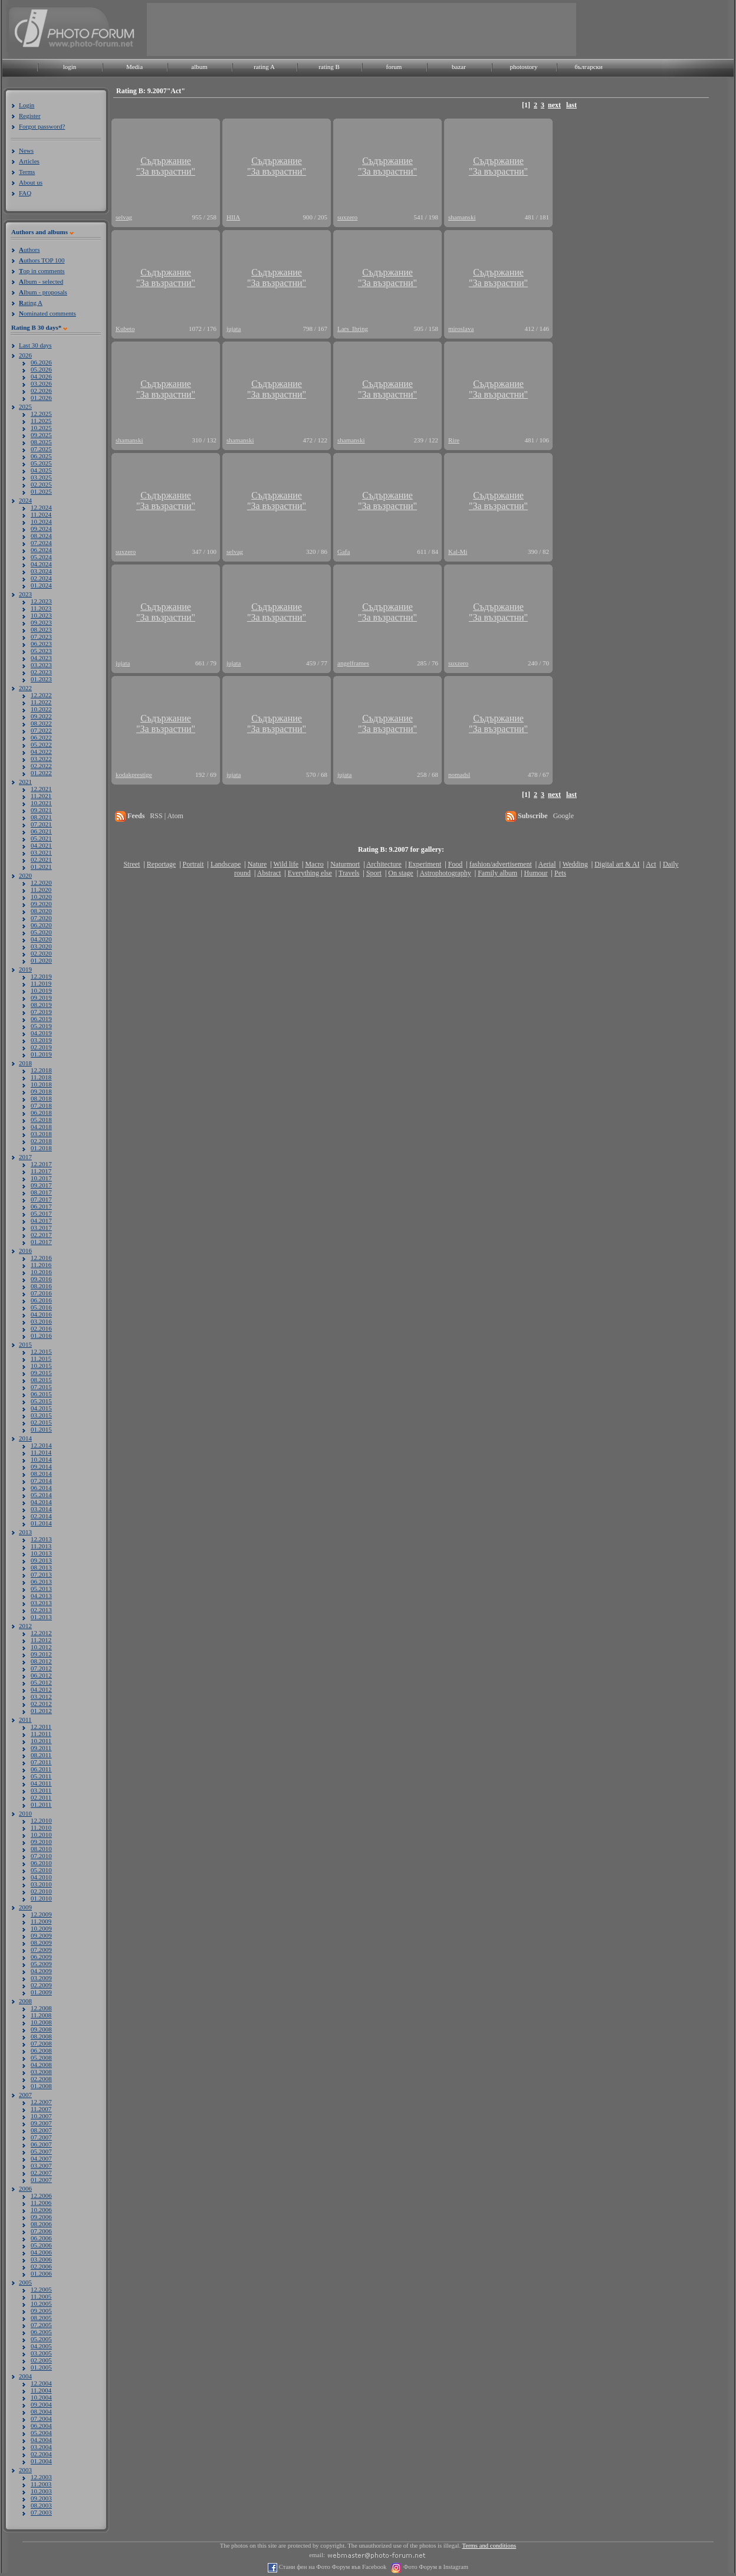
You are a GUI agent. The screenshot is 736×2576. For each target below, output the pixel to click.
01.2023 (41, 678)
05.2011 (41, 1776)
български (588, 66)
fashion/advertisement (500, 864)
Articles (29, 161)
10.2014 (41, 1459)
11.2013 (41, 1546)
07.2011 (41, 1762)
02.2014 (41, 1516)
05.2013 (41, 1588)
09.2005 (41, 2310)
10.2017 (41, 1178)
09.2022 (41, 716)
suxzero (347, 217)
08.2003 (41, 2505)
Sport (374, 873)
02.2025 (41, 484)
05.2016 (41, 1307)
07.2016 (41, 1293)
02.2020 (41, 953)
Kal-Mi (457, 551)
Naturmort (345, 864)
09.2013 (41, 1560)
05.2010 (41, 1869)
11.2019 (41, 983)
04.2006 (41, 2252)
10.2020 (41, 896)
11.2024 (41, 514)
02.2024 (41, 578)
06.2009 (41, 1956)
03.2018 (41, 1133)
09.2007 (41, 2123)
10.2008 (41, 2022)
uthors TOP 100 (41, 260)
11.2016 (41, 1264)
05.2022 (41, 744)
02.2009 (41, 1984)
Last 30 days (35, 345)
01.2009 (41, 1992)
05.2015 (41, 1401)
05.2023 (41, 650)
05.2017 (41, 1213)
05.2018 (41, 1119)
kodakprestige (134, 774)
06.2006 (41, 2238)
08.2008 (41, 2036)
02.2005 (41, 2360)
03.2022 (41, 758)
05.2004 (41, 2432)
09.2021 (41, 809)
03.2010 (41, 1884)
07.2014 (41, 1480)
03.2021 (41, 852)
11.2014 (41, 1452)
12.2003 (41, 2476)
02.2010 (41, 1891)
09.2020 (41, 903)
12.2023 (41, 601)
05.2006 (41, 2245)
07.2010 (41, 1855)
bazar (459, 66)
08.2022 (41, 723)
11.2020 (41, 889)
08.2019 (41, 1004)
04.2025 (41, 470)
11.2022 (41, 701)
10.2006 (41, 2209)
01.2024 (41, 585)
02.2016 (41, 1328)
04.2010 (41, 1877)
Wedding (575, 864)
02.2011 (41, 1797)
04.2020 (41, 939)
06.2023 (41, 643)
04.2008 (41, 2064)
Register (30, 115)
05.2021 (41, 838)
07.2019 (41, 1011)
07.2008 (41, 2043)
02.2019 (41, 1047)
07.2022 (41, 730)
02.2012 (41, 1703)
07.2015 (41, 1386)
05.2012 (41, 1682)
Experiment (424, 864)
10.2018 (41, 1084)
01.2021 (41, 866)
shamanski (461, 217)
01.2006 (41, 2273)
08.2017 (41, 1192)
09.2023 (41, 622)
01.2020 (41, 960)
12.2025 (41, 413)
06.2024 (41, 549)
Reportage (161, 864)
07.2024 (41, 542)
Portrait (193, 864)
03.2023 (41, 664)
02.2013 (41, 1609)
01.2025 (41, 491)
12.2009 (41, 1914)
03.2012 (41, 1696)
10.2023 (41, 615)
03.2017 (41, 1227)
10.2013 (41, 1553)
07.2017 (41, 1199)
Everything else (310, 873)
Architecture (384, 864)
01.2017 (41, 1241)
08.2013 (41, 1567)
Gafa (343, 551)
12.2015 (41, 1351)
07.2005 (41, 2324)
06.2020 (41, 924)
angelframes (353, 663)
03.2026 (41, 383)
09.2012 (41, 1654)
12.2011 (41, 1726)
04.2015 (41, 1408)
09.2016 (41, 1278)
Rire (453, 440)
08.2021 (41, 817)
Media (134, 66)
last (571, 105)
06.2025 (41, 456)
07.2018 (41, 1105)
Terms (27, 171)
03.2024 (41, 571)
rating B (329, 66)
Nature (257, 864)
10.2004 (41, 2397)
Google (563, 816)
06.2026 (41, 362)
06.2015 (41, 1393)
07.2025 (41, 448)
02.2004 (41, 2453)
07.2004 (41, 2418)
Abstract (269, 873)
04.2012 (41, 1689)
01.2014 (41, 1523)
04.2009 (41, 1970)
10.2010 (41, 1834)
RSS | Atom (166, 816)
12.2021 (41, 788)
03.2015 (41, 1415)
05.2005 (41, 2338)
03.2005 (41, 2353)
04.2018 (41, 1126)
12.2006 (41, 2195)
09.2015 (41, 1372)
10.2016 (41, 1271)
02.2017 (41, 1234)
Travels (349, 873)
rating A (264, 66)
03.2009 (41, 1977)
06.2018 (41, 1112)
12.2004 (41, 2383)
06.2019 (41, 1018)
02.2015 (41, 1422)
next (554, 105)
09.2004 (41, 2404)
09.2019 (41, 997)
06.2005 (41, 2331)
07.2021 (41, 824)
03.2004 (41, 2446)
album (199, 66)
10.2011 (41, 1740)
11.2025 (41, 420)
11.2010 (41, 1827)
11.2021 (41, 795)
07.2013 (41, 1574)
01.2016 (41, 1335)
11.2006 (41, 2202)
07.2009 (41, 1949)
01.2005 (41, 2367)
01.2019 (41, 1054)
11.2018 (41, 1077)
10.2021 (41, 802)
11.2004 (41, 2390)
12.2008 (41, 2007)
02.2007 (41, 2172)
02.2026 (41, 390)
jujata (233, 328)
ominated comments (47, 313)
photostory (523, 66)
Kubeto (125, 328)
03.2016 (41, 1321)
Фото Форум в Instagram (435, 2567)
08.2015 (41, 1379)
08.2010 (41, 1848)
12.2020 (41, 882)
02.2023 (41, 671)
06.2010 (41, 1862)
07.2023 (41, 636)
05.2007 (41, 2151)
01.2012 (41, 1710)
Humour (536, 873)
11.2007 (41, 2108)
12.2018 (41, 1070)
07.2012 (41, 1668)
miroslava (461, 328)
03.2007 (41, 2165)
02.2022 (41, 765)
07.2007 (41, 2137)
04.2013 (41, 1595)
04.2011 (41, 1783)
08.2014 (41, 1473)
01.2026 (41, 397)
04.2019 (41, 1032)
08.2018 (41, 1098)
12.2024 (41, 507)
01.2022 (41, 772)
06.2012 (41, 1675)
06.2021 (41, 831)
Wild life (286, 864)
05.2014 (41, 1494)
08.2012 (41, 1661)
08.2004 (41, 2411)
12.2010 (41, 1820)
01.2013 (41, 1616)
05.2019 (41, 1025)
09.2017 (41, 1185)
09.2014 (41, 1466)
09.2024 (41, 528)
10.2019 (41, 990)
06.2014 (41, 1487)
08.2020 (41, 910)
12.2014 (41, 1445)
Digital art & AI (616, 864)
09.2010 (41, 1841)
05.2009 (41, 1963)
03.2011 (41, 1790)
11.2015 (41, 1358)
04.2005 (41, 2345)
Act (651, 864)
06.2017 (41, 1206)
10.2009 (41, 1928)
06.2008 (41, 2050)
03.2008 (41, 2071)
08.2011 (41, 1754)
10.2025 (41, 427)
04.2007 (41, 2158)
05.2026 (41, 369)
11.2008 (41, 2015)
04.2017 (41, 1220)
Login (26, 105)
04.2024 (41, 563)
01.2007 (41, 2179)
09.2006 (41, 2216)
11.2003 (41, 2484)
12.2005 (41, 2289)
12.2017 (41, 1163)
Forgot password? (42, 126)
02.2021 (41, 859)
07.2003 (41, 2512)
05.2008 (41, 2057)
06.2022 (41, 737)
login (70, 66)
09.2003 (41, 2498)
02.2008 (41, 2078)
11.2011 (41, 1733)
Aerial (547, 864)
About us (30, 182)
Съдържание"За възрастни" (165, 166)
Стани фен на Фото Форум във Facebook (331, 2567)
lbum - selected (41, 281)
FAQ (25, 192)
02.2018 (41, 1140)
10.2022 (41, 709)
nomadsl (459, 774)
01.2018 (41, 1147)
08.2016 (41, 1285)
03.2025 (41, 477)
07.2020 (41, 917)
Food (455, 864)
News (26, 150)
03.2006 (41, 2259)
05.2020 (41, 932)
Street (131, 864)
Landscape (226, 864)
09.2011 (41, 1747)
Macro (314, 864)
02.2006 (41, 2266)
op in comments (42, 270)
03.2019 (41, 1039)
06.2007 (41, 2144)
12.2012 (41, 1632)
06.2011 (41, 1769)
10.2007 (41, 2115)
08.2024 (41, 535)
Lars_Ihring (352, 328)
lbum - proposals (43, 292)
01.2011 (41, 1804)
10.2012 (41, 1646)
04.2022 (41, 751)
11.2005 (41, 2296)
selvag (124, 217)
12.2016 (41, 1257)
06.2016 (41, 1300)
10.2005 (41, 2303)
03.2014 (41, 1508)
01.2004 (41, 2461)
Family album (497, 873)
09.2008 (41, 2029)
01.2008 (41, 2085)
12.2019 (41, 976)
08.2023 (41, 629)
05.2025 (41, 463)
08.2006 (41, 2223)
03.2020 (41, 946)
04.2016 (41, 1314)
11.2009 (41, 1921)
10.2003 (41, 2491)
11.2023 (41, 608)
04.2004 (41, 2439)
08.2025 (41, 441)
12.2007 (41, 2101)
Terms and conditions (489, 2545)
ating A (30, 302)
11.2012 (41, 1639)
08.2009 (41, 1942)
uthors (29, 249)
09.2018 (41, 1091)
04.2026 (41, 376)
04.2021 (41, 845)
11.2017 (41, 1170)
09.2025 (41, 434)
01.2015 (41, 1429)
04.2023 (41, 657)
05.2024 (41, 556)
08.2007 (41, 2130)
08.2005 (41, 2317)
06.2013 (41, 1581)
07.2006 (41, 2230)
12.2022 (41, 694)
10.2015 (41, 1365)
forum (394, 66)
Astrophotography (445, 873)
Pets (560, 873)
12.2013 (41, 1539)
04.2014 (41, 1501)
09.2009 (41, 1935)
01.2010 (41, 1898)
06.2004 (41, 2425)
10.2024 (41, 521)
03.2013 (41, 1602)
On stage (400, 873)
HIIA (233, 217)
